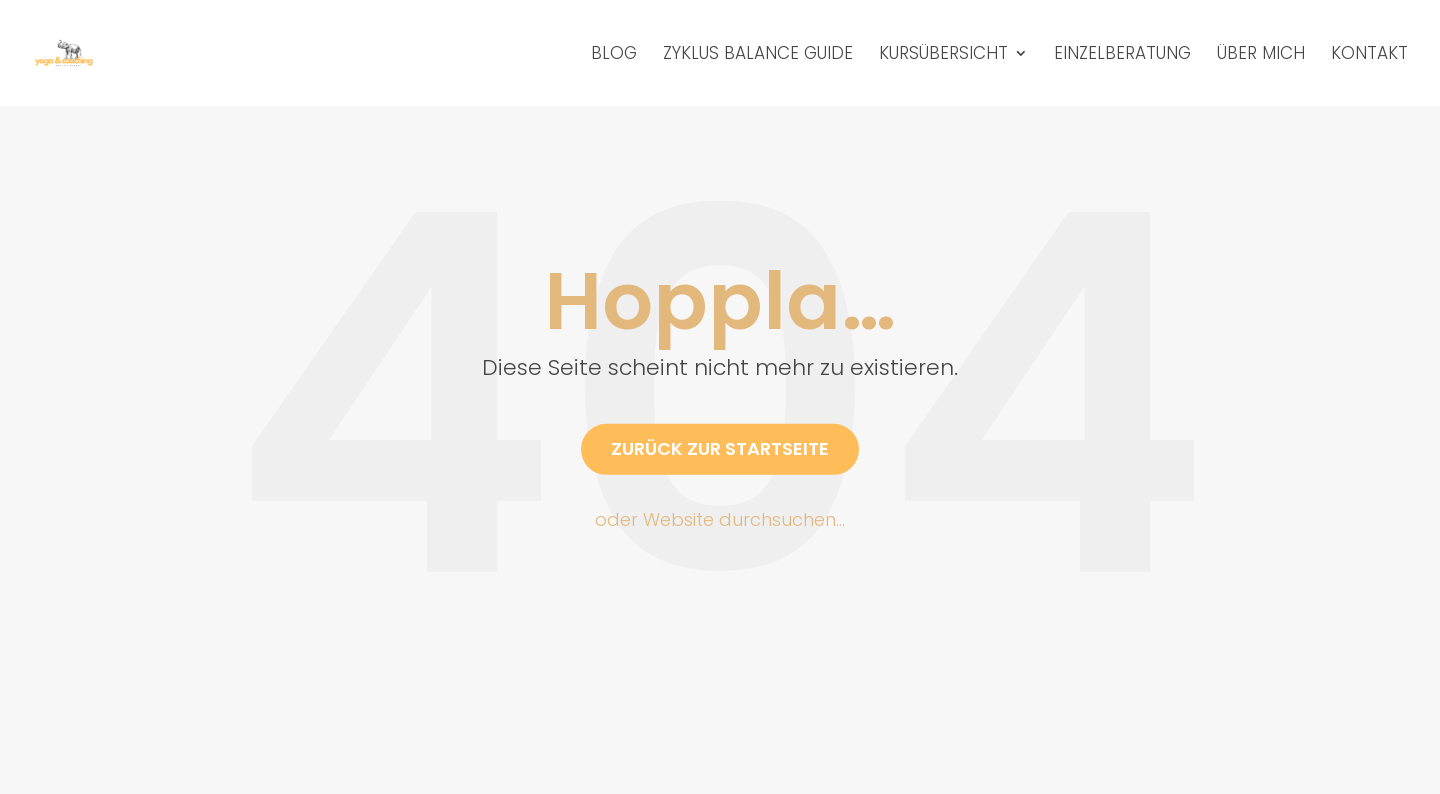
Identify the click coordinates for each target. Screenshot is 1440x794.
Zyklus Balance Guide (758, 55)
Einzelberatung (1122, 55)
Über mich (1261, 55)
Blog (614, 55)
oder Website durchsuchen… (720, 519)
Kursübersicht (943, 55)
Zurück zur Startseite (720, 448)
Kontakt (1369, 55)
